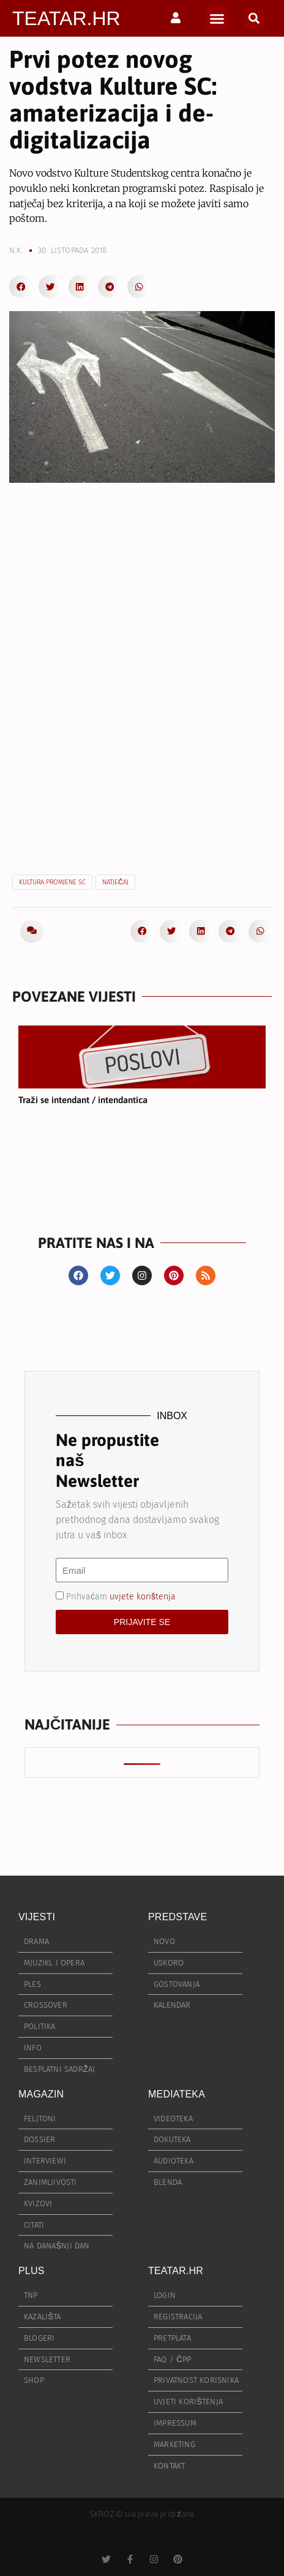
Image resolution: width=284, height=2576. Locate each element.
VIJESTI (36, 1917)
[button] (216, 18)
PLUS (31, 2271)
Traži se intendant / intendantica (83, 1100)
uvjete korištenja (143, 1596)
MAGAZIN (41, 2094)
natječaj (115, 882)
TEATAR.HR (66, 18)
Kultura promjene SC (52, 882)
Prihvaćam (121, 1596)
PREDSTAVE (177, 1917)
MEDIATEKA (176, 2094)
